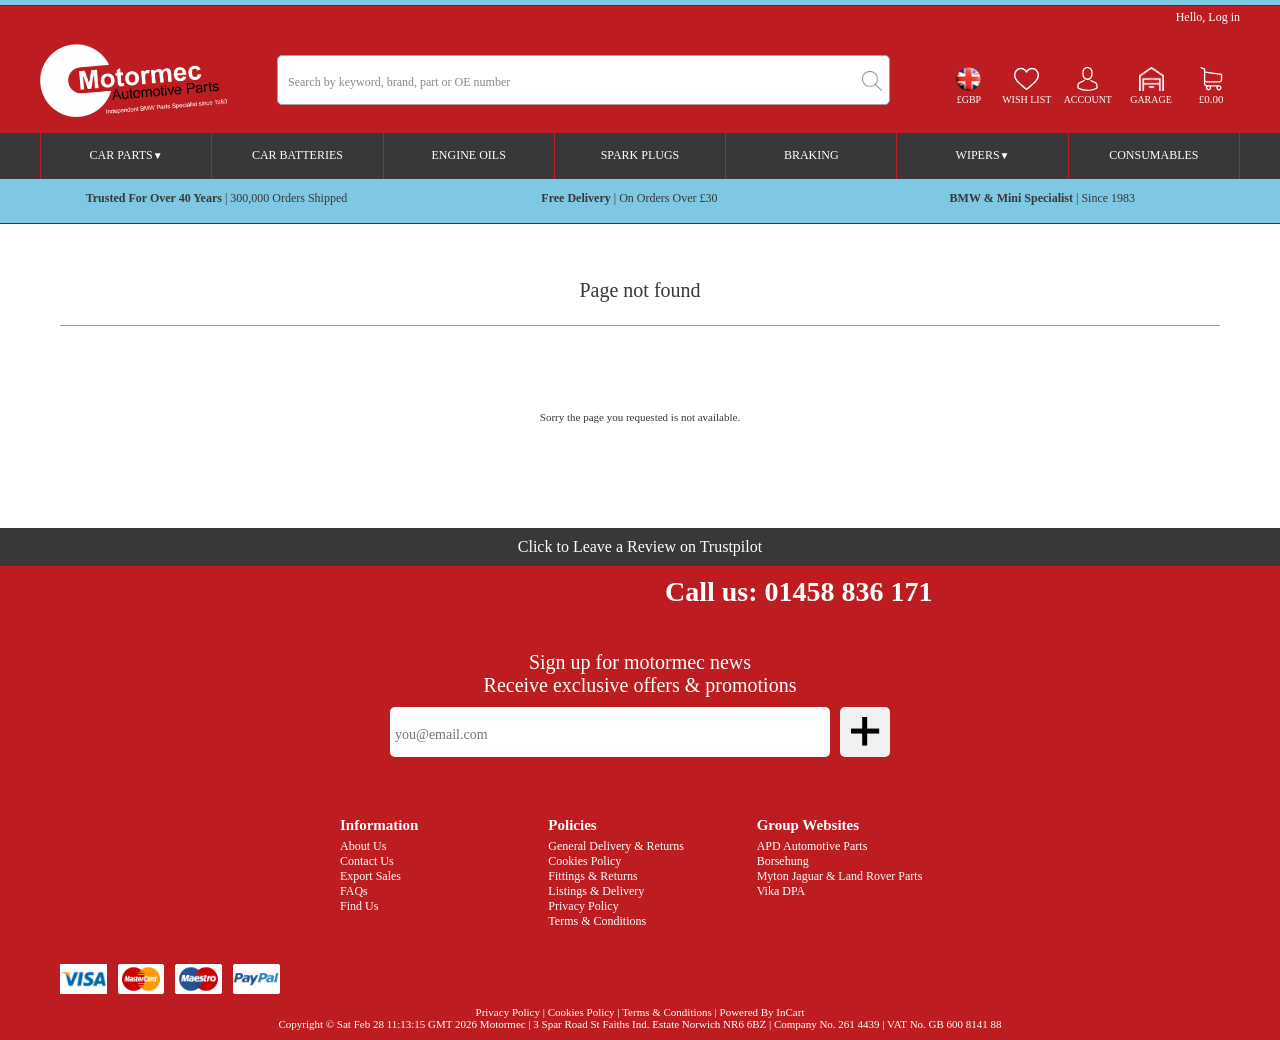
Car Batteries (297, 155)
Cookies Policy (584, 861)
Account (1088, 99)
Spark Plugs (640, 155)
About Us (363, 846)
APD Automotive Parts (812, 846)
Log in (1224, 17)
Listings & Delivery (596, 891)
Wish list (1026, 99)
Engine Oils (469, 155)
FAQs (354, 891)
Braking (811, 155)
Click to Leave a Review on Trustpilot (640, 546)
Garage (1151, 99)
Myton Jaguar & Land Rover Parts (840, 876)
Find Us (359, 906)
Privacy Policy (583, 906)
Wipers (983, 155)
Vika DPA (781, 891)
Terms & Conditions (597, 921)
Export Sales (370, 876)
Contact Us (367, 861)
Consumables (1153, 155)
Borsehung (783, 861)
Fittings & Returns (592, 876)
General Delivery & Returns (616, 846)
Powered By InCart (762, 1012)
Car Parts (126, 155)
